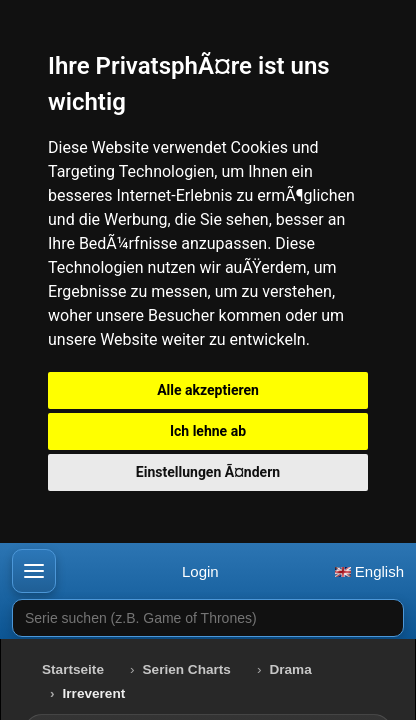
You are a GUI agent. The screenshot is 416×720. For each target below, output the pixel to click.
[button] (34, 571)
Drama (290, 669)
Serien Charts (187, 669)
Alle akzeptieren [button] (208, 390)
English (369, 571)
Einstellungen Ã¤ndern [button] (208, 472)
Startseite (73, 669)
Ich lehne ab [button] (208, 431)
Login (200, 571)
